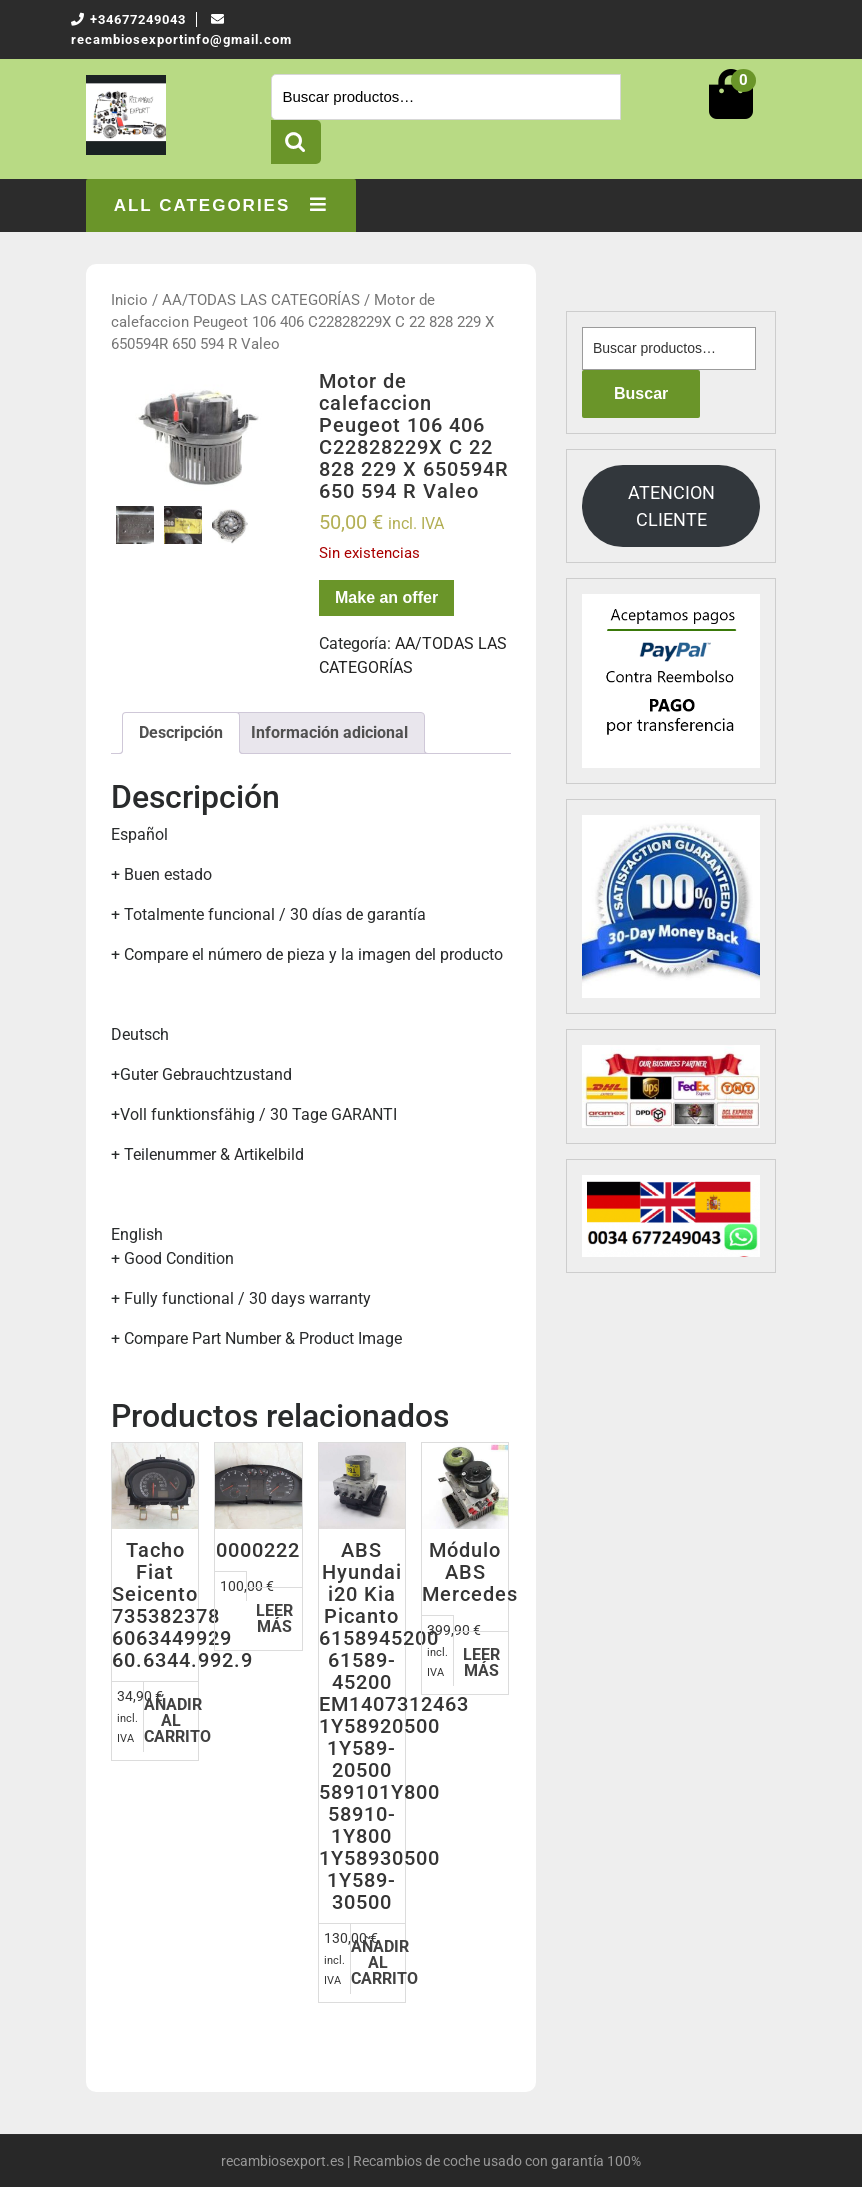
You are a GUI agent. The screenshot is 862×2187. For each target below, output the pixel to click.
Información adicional (329, 732)
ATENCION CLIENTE (671, 506)
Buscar (296, 142)
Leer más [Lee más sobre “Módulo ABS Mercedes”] (481, 1662)
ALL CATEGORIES (221, 205)
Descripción (181, 732)
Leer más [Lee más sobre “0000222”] (274, 1618)
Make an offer (386, 597)
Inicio (129, 300)
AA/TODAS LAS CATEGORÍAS (261, 300)
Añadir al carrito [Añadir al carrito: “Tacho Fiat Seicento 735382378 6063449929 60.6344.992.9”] (171, 1720)
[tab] (181, 733)
